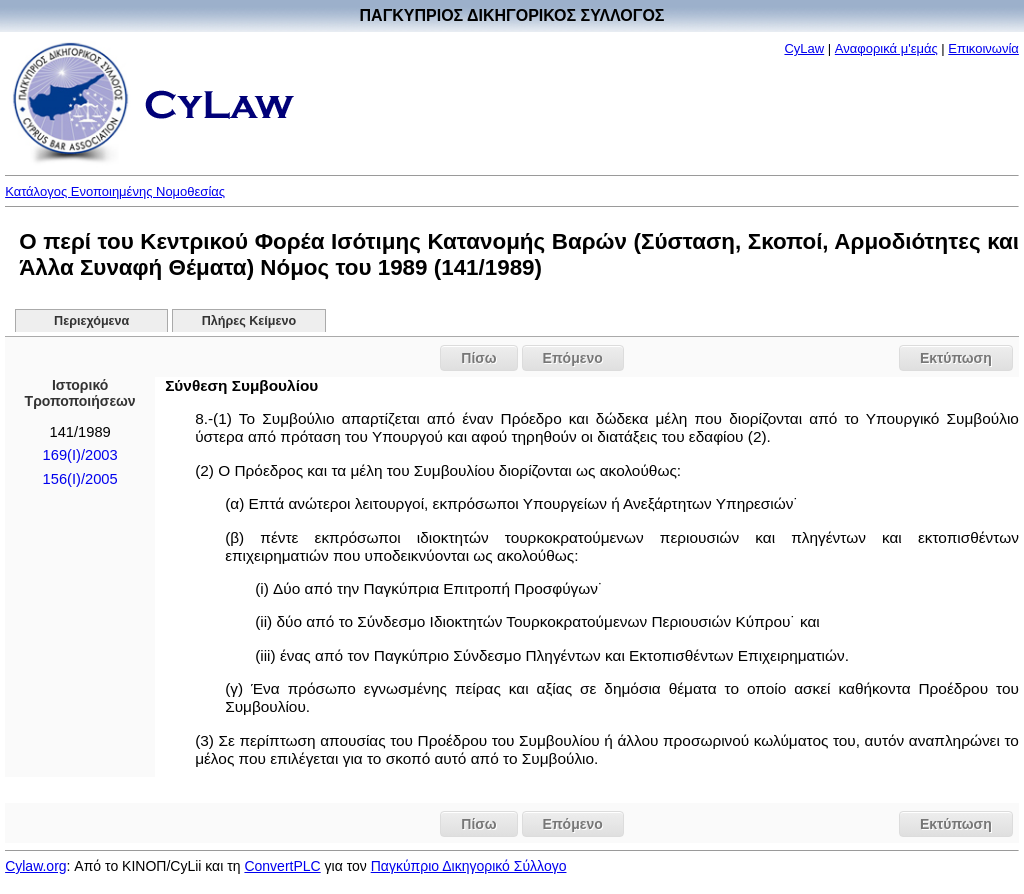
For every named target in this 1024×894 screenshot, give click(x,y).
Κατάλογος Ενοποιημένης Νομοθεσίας (115, 191)
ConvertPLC (282, 866)
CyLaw (804, 48)
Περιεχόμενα (91, 321)
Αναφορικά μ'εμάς (886, 48)
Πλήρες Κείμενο (249, 321)
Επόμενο (573, 358)
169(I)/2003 (80, 455)
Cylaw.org (35, 866)
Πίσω (478, 358)
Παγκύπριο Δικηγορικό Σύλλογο (469, 866)
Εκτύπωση (956, 358)
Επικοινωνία (983, 48)
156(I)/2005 (80, 479)
